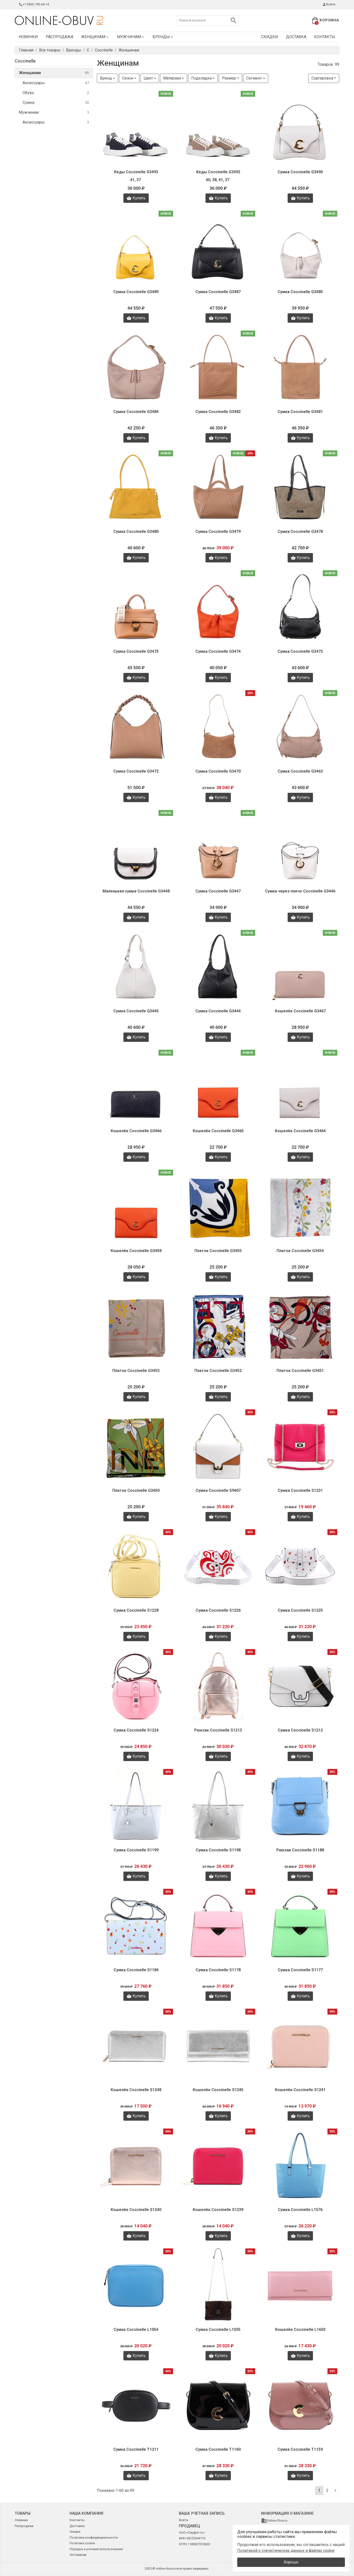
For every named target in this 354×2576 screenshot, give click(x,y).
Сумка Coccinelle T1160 (218, 2449)
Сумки (56, 102)
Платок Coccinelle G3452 (218, 1370)
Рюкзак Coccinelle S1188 (300, 1850)
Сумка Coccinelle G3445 (136, 1011)
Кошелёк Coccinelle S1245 (218, 2089)
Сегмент (254, 78)
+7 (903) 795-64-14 (34, 4)
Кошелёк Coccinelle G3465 (218, 1131)
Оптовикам (78, 2555)
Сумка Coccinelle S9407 (218, 1490)
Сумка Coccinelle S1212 (300, 1730)
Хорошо (291, 2562)
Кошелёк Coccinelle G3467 (300, 1011)
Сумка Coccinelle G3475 (136, 651)
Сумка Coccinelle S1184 (136, 1970)
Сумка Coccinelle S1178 (218, 1970)
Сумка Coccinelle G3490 (300, 172)
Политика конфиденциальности (94, 2537)
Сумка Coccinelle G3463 (300, 771)
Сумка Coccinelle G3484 (136, 411)
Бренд (106, 78)
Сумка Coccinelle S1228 (136, 1610)
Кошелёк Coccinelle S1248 (136, 2089)
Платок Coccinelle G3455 (218, 1250)
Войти (328, 4)
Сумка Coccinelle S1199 (136, 1850)
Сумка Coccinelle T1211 (136, 2449)
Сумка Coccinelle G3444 (218, 1011)
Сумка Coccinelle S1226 (218, 1610)
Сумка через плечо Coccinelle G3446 (300, 891)
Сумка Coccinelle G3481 (300, 411)
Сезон (127, 78)
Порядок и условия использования (96, 2549)
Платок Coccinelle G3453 (136, 1370)
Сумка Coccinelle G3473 (300, 651)
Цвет (148, 78)
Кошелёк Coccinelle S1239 (218, 2209)
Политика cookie (82, 2543)
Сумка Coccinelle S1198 (218, 1850)
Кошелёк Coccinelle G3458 (136, 1250)
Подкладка (201, 78)
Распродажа (59, 36)
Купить (136, 198)
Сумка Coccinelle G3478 (300, 531)
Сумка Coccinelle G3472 (136, 771)
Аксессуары (56, 83)
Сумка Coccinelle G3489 (136, 291)
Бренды (163, 36)
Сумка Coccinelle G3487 (218, 291)
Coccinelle (25, 61)
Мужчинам (131, 36)
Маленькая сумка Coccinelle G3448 (136, 891)
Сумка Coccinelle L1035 (218, 2329)
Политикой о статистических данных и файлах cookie (286, 2550)
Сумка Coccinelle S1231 (300, 1490)
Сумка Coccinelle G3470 (218, 771)
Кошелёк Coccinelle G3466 (136, 1131)
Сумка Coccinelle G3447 (218, 891)
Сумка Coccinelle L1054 (136, 2329)
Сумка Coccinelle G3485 (300, 291)
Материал (172, 78)
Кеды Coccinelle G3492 (218, 172)
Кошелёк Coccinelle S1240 (136, 2209)
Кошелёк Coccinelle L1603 (300, 2329)
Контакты (324, 36)
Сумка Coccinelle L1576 (300, 2209)
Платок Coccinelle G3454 (300, 1250)
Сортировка (322, 78)
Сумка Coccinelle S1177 (300, 1970)
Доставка (296, 36)
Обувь (56, 92)
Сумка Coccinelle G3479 (218, 531)
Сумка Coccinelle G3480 (136, 531)
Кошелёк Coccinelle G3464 (300, 1131)
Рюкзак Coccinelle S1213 (218, 1730)
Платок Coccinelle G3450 (136, 1490)
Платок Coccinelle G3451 (300, 1370)
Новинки (28, 36)
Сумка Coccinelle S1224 (136, 1730)
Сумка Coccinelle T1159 (300, 2449)
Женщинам (95, 36)
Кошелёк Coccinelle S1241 (300, 2089)
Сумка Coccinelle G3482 (218, 411)
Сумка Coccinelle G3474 (218, 651)
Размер (229, 78)
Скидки (269, 36)
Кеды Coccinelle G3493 (136, 172)
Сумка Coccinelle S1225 (300, 1610)
